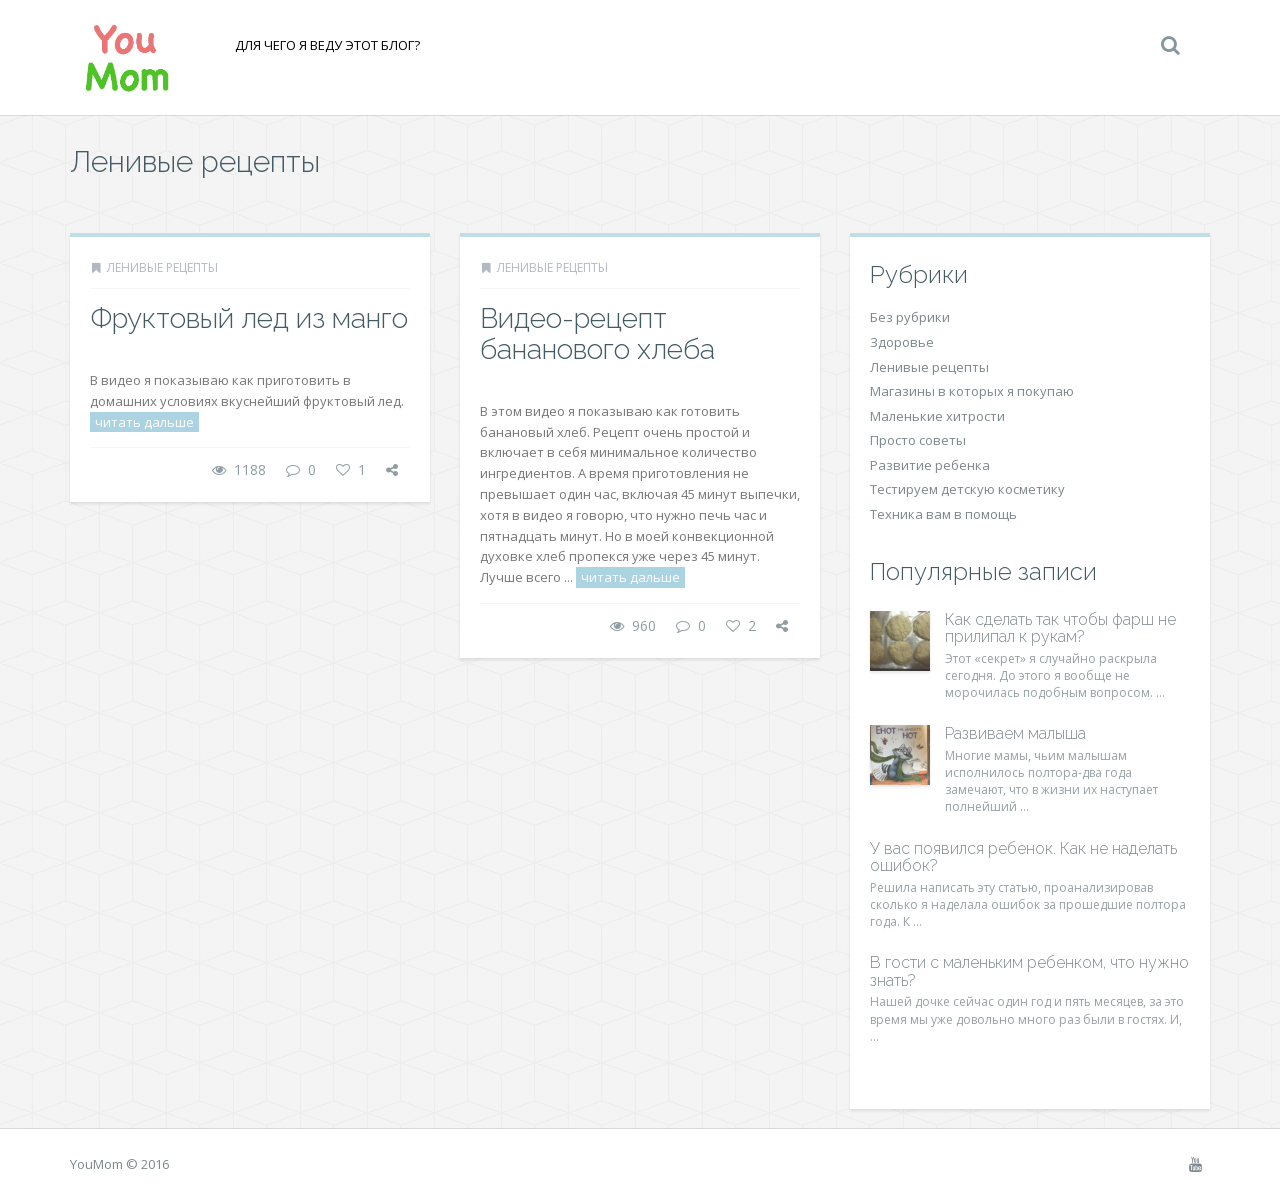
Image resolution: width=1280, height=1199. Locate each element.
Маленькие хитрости (937, 416)
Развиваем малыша (1015, 733)
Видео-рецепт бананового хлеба (597, 334)
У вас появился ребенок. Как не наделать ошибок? (1023, 857)
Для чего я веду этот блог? (327, 45)
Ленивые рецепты (162, 267)
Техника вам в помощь (943, 514)
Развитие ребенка (930, 465)
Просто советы (918, 440)
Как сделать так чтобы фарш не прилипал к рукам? (1060, 628)
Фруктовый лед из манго (249, 318)
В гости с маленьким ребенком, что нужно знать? (1029, 971)
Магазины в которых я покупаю (972, 391)
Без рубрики (910, 317)
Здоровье (902, 342)
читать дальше (144, 422)
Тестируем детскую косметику (967, 489)
